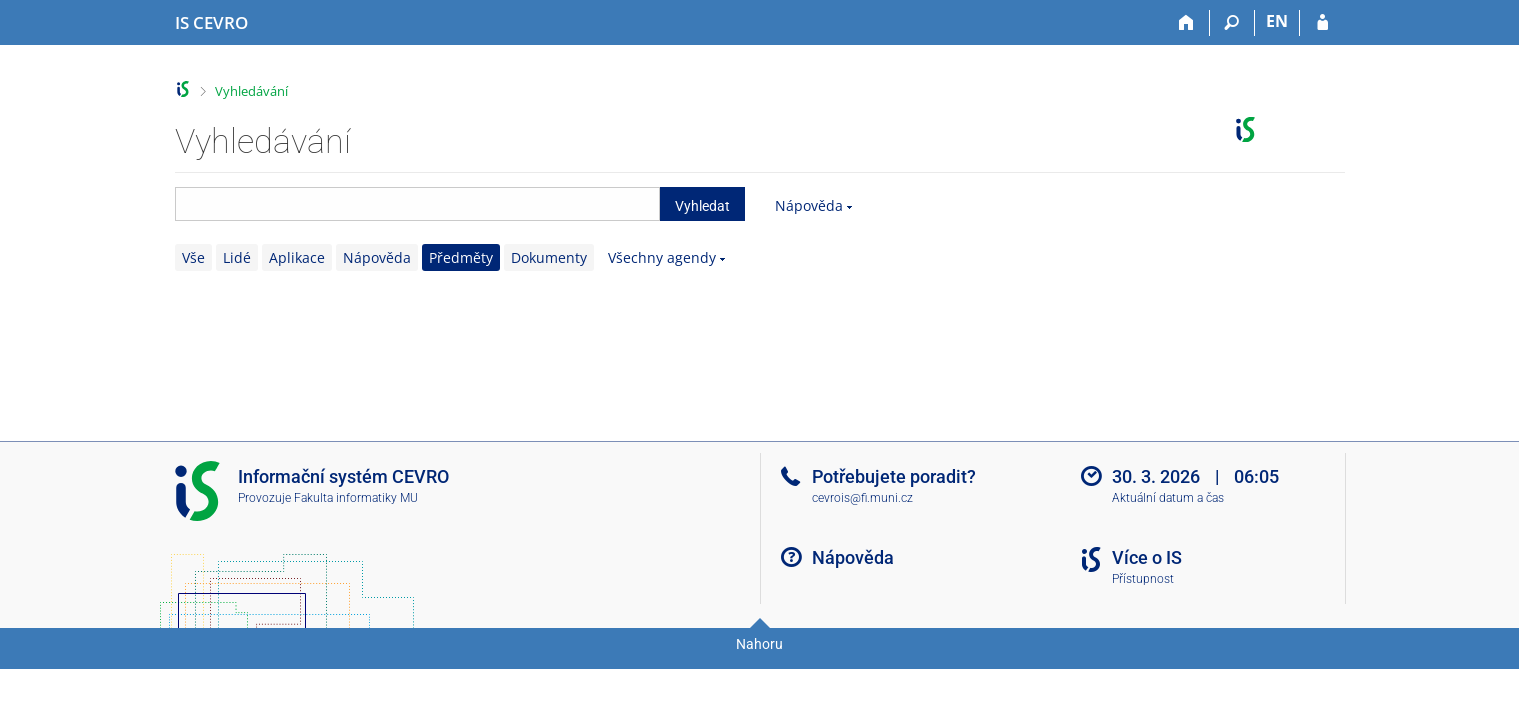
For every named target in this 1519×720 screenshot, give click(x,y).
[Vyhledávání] (1232, 23)
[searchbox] (417, 204)
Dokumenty (549, 257)
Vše (193, 257)
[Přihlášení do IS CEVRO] (1322, 23)
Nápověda (809, 205)
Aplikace (297, 257)
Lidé (237, 257)
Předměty (461, 257)
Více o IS (1147, 557)
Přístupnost (1143, 579)
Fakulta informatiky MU (356, 498)
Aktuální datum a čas (1168, 498)
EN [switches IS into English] (1277, 21)
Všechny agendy (662, 257)
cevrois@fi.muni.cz (862, 498)
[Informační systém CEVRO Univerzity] (211, 23)
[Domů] (1187, 23)
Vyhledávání (251, 91)
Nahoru (759, 644)
